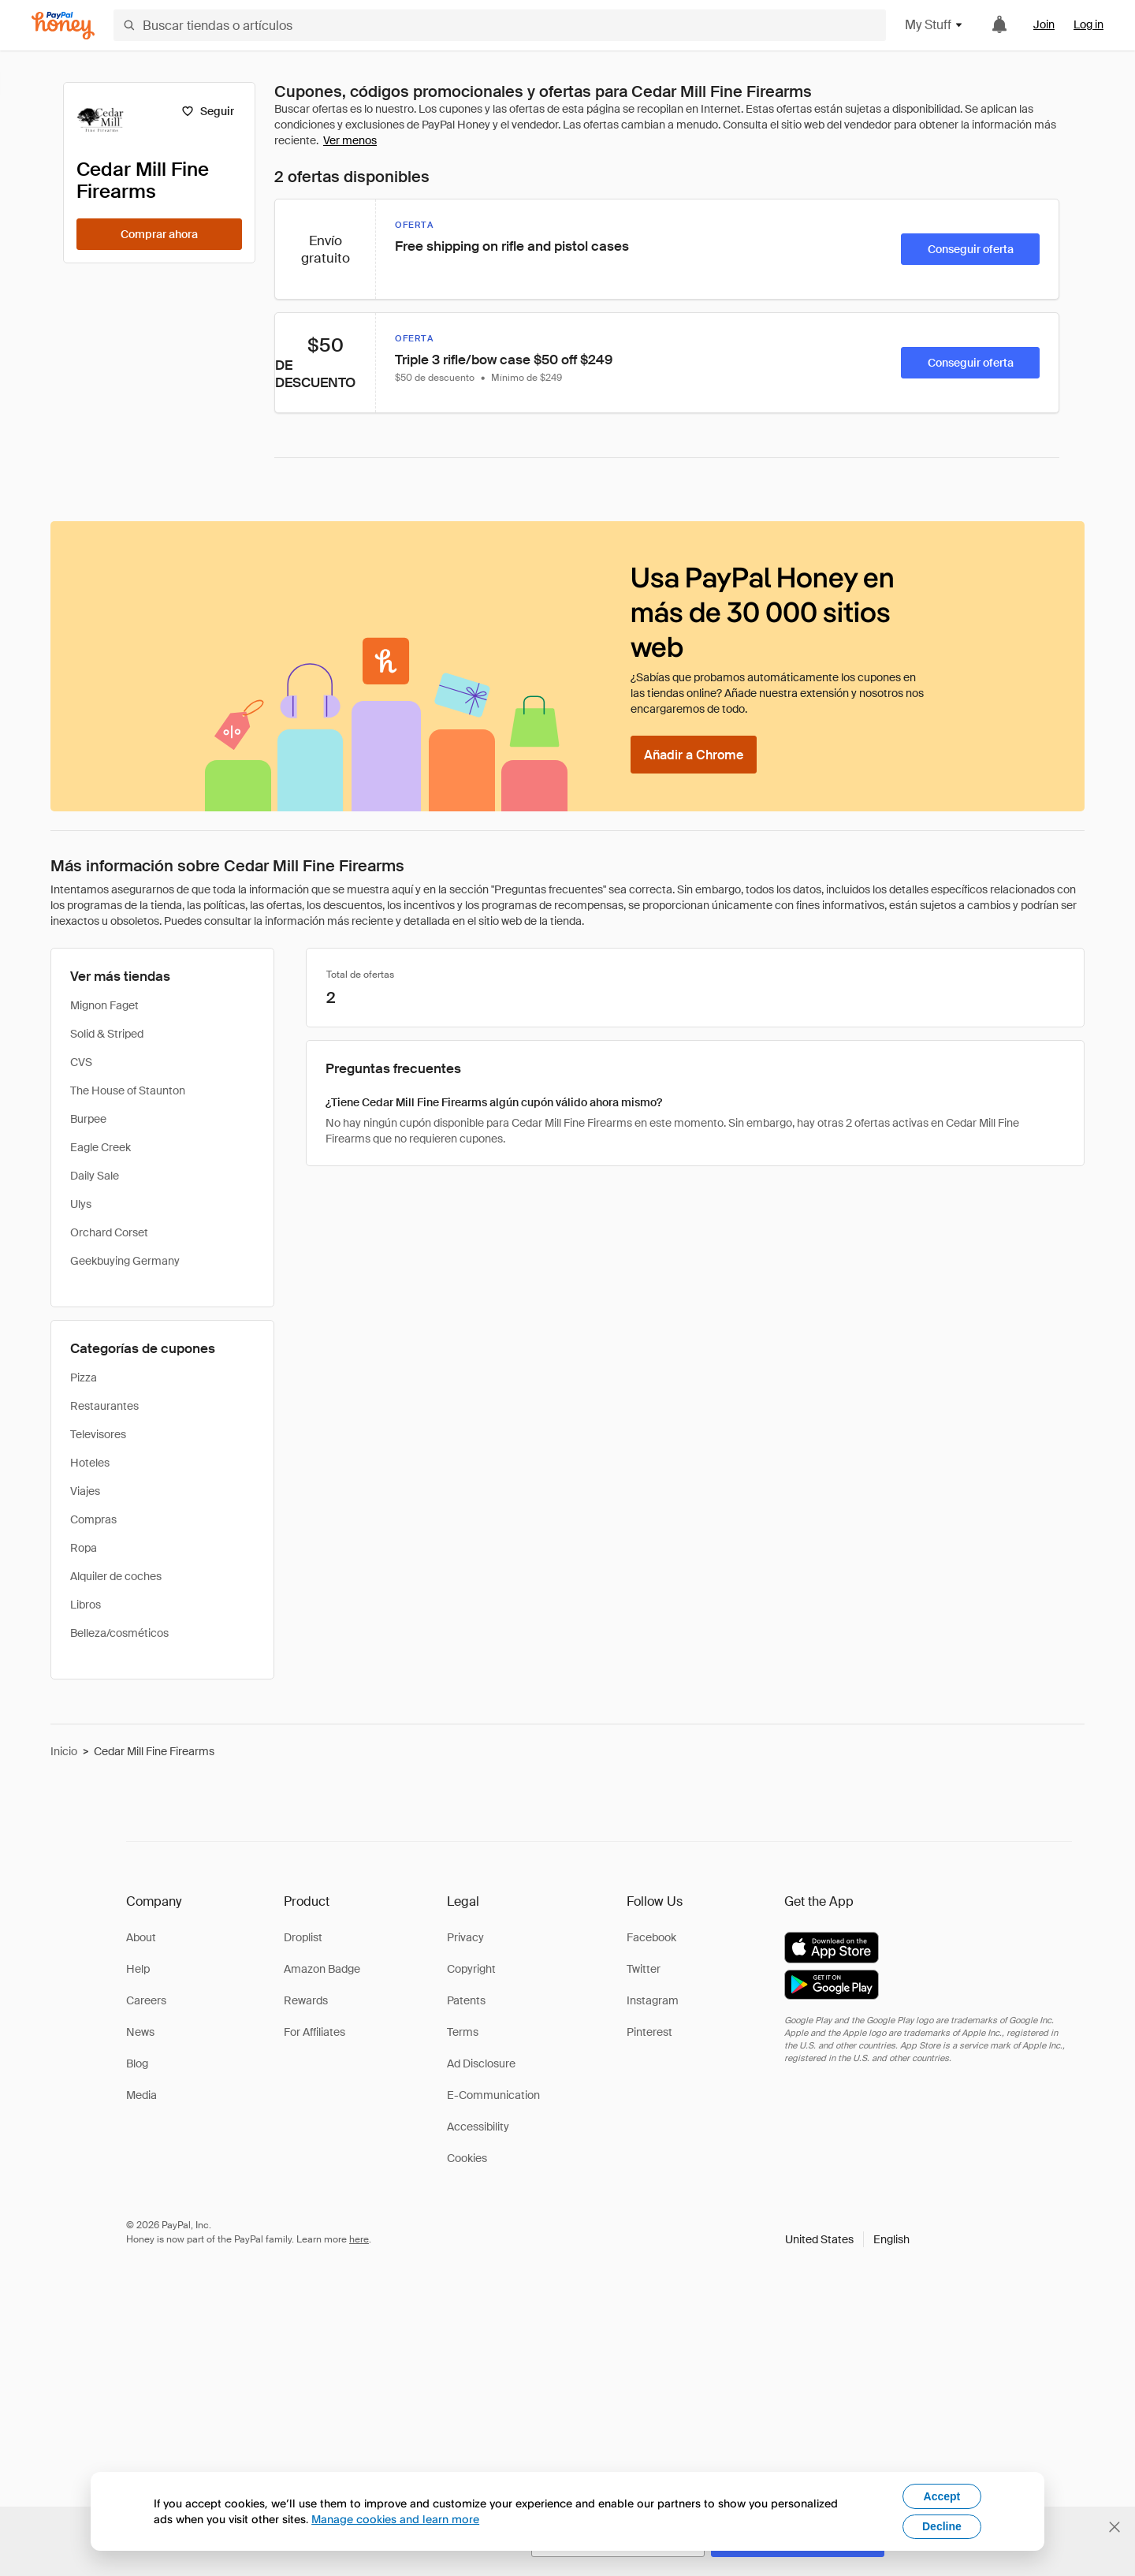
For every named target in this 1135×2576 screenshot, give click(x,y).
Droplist (303, 1937)
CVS (81, 1062)
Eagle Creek (100, 1147)
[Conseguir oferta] (970, 249)
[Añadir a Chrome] (694, 755)
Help (138, 1969)
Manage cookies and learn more (395, 2519)
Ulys (80, 1204)
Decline (942, 2526)
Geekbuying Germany (125, 1261)
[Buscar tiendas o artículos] (500, 25)
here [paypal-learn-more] (359, 2239)
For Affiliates (314, 2032)
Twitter (644, 1969)
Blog (137, 2063)
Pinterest (649, 2032)
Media (141, 2095)
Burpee (88, 1119)
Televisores (98, 1434)
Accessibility (478, 2126)
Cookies (467, 2158)
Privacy (465, 1937)
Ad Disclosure (481, 2063)
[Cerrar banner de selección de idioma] (1114, 2527)
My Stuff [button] (934, 25)
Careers (146, 2000)
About (141, 1937)
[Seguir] (207, 111)
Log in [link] (1088, 24)
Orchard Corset (109, 1232)
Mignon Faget (104, 1005)
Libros (85, 1604)
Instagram (653, 2000)
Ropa (83, 1548)
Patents (466, 2000)
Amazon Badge (322, 1969)
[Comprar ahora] (159, 234)
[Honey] (63, 25)
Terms (462, 2032)
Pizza (83, 1377)
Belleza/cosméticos (119, 1633)
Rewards (306, 2000)
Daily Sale (94, 1176)
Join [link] (1044, 24)
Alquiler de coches (116, 1576)
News (140, 2032)
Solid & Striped (106, 1034)
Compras (93, 1519)
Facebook (651, 1937)
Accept (942, 2496)
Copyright (471, 1969)
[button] (847, 2239)
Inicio (63, 1751)
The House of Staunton (127, 1090)
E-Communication (493, 2095)
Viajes (85, 1491)
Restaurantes (104, 1406)
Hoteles (90, 1463)
